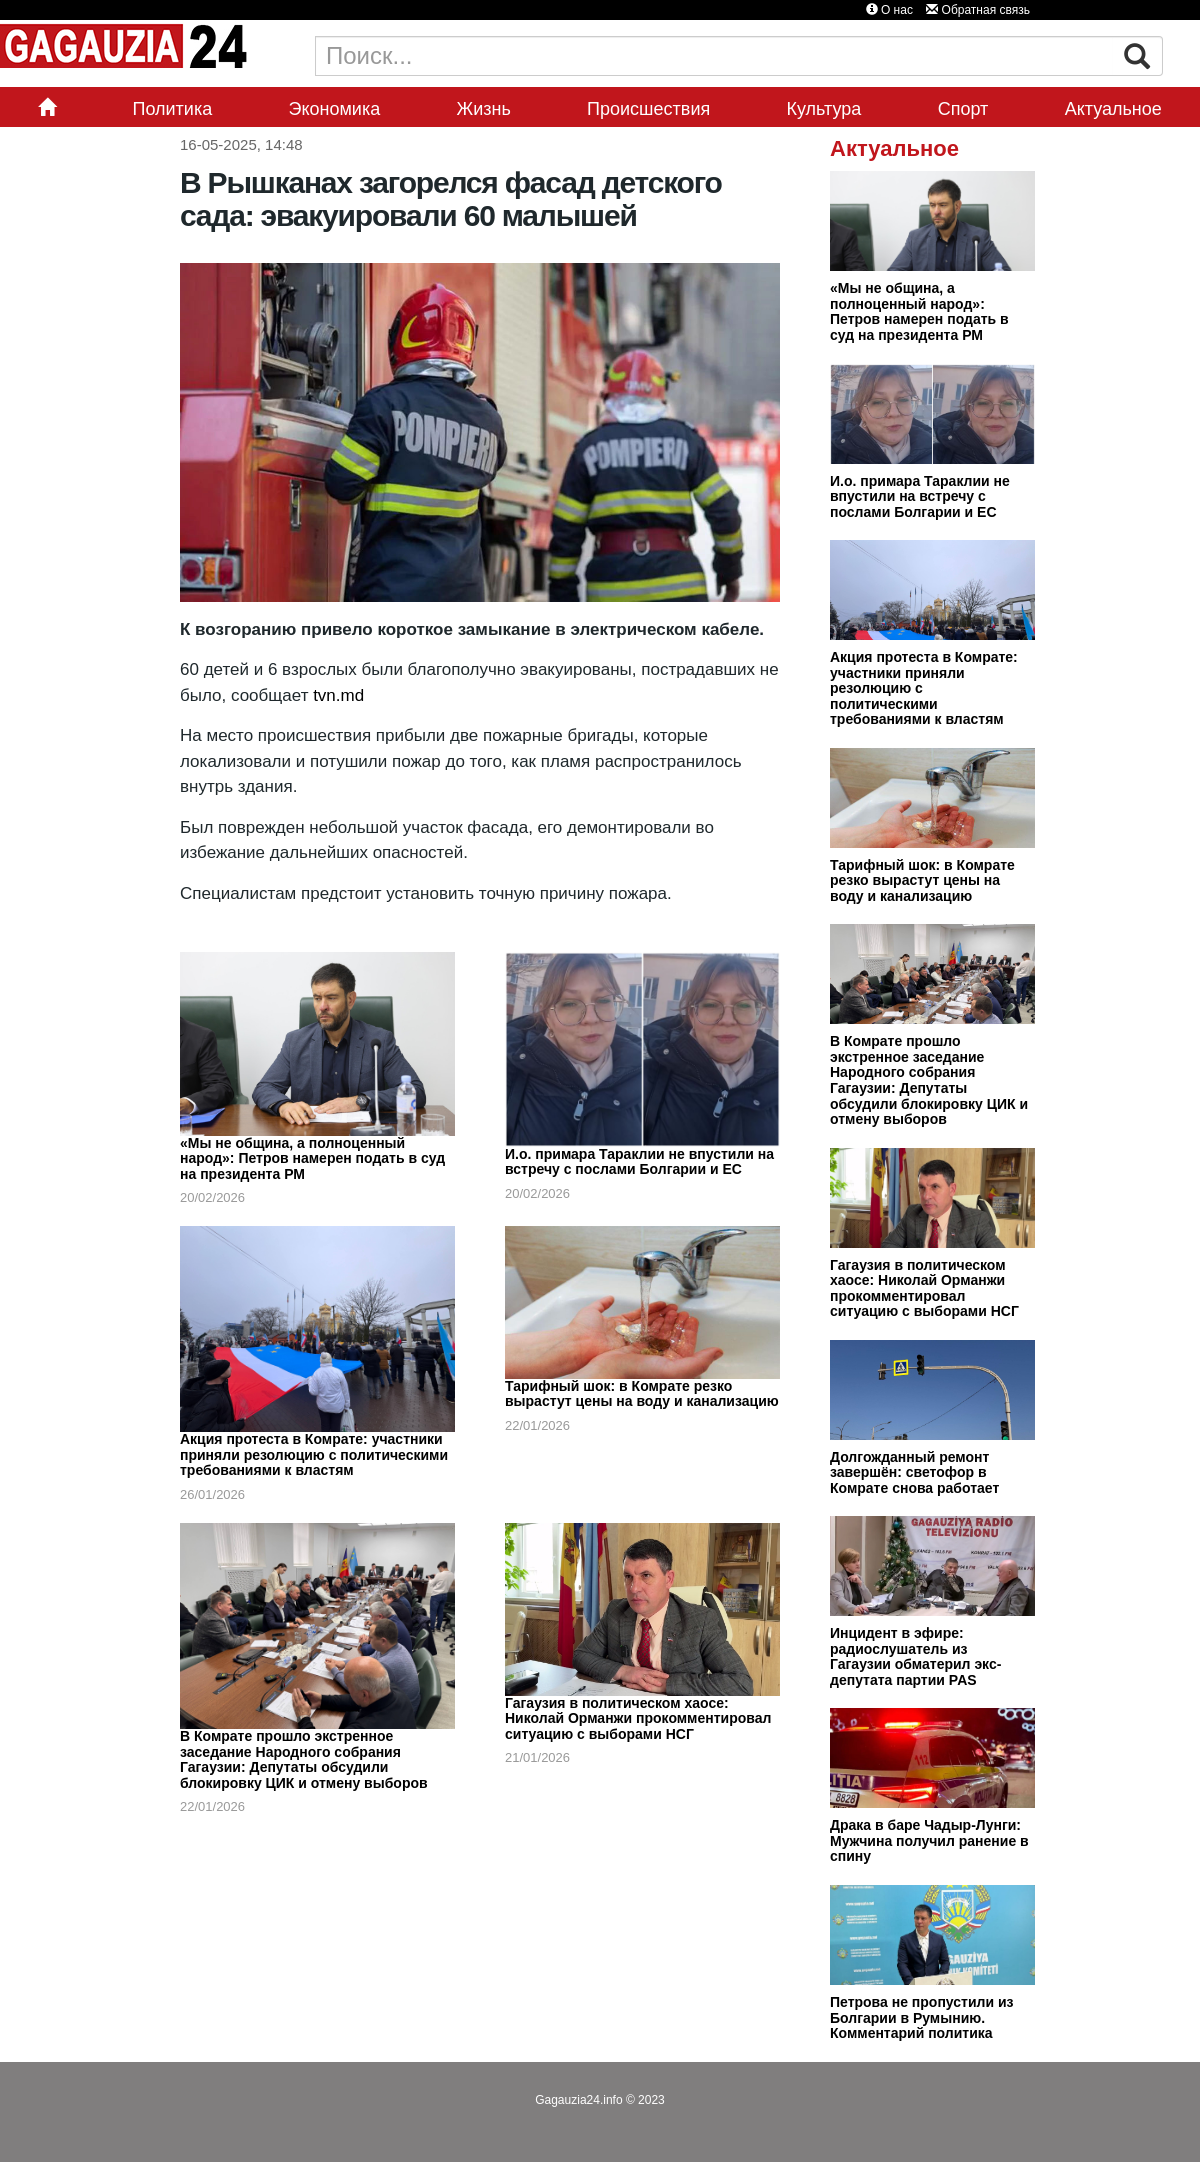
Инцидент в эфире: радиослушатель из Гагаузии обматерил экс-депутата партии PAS (915, 1656)
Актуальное (1113, 109)
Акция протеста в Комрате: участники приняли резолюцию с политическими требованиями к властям (314, 1454)
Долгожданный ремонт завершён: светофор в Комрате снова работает (914, 1472)
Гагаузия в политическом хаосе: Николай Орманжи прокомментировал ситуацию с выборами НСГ (638, 1718)
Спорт (963, 109)
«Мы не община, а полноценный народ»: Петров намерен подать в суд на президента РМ (312, 1158)
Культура (824, 109)
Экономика (335, 109)
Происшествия (648, 109)
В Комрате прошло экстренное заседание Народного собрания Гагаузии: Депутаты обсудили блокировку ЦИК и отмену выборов (304, 1759)
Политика (172, 109)
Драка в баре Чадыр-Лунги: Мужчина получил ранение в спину (929, 1840)
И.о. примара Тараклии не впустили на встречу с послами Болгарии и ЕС (639, 1162)
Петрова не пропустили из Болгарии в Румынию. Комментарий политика (922, 2017)
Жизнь (484, 109)
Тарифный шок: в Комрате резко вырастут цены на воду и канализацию (642, 1394)
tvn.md (336, 695)
